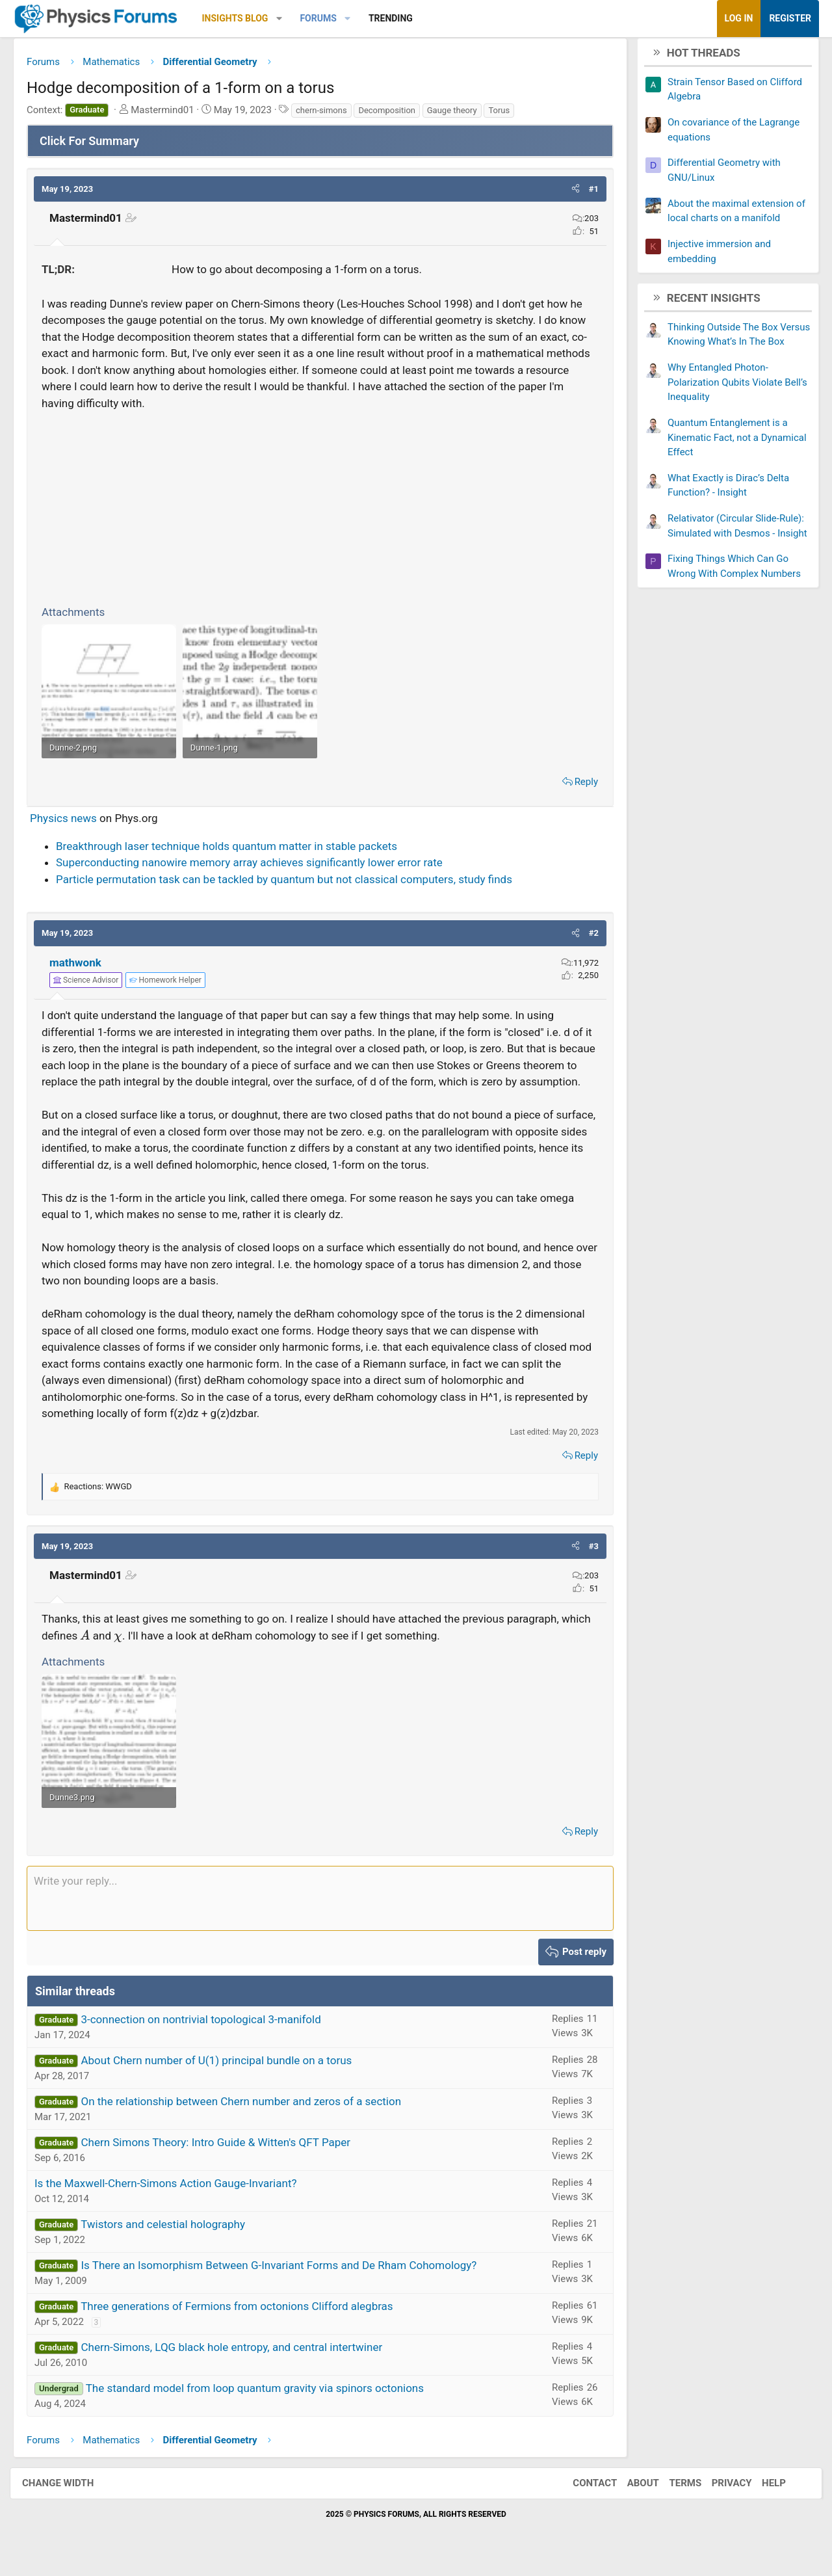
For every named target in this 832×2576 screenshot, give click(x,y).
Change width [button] (71, 2495)
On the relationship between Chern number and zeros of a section (250, 2112)
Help (761, 2495)
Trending (400, 18)
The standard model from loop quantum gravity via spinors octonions (265, 2399)
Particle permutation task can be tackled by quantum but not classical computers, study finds (294, 879)
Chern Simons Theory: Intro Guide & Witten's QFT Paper (225, 2153)
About (630, 2495)
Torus (508, 115)
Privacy (719, 2495)
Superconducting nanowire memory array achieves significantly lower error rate (259, 862)
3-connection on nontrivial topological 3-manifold (210, 2031)
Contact (582, 2495)
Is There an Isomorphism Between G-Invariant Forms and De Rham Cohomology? (288, 2276)
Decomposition (396, 115)
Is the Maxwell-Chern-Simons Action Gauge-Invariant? (175, 2194)
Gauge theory (462, 115)
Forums (327, 18)
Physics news (73, 818)
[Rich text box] (320, 1910)
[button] (289, 18)
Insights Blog (245, 18)
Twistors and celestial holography (172, 2235)
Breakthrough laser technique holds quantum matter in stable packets (236, 846)
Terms (672, 2495)
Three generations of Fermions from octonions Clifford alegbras (246, 2317)
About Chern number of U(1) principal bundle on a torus (225, 2071)
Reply (576, 782)
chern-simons (331, 115)
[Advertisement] (320, 510)
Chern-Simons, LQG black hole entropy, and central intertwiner (241, 2358)
